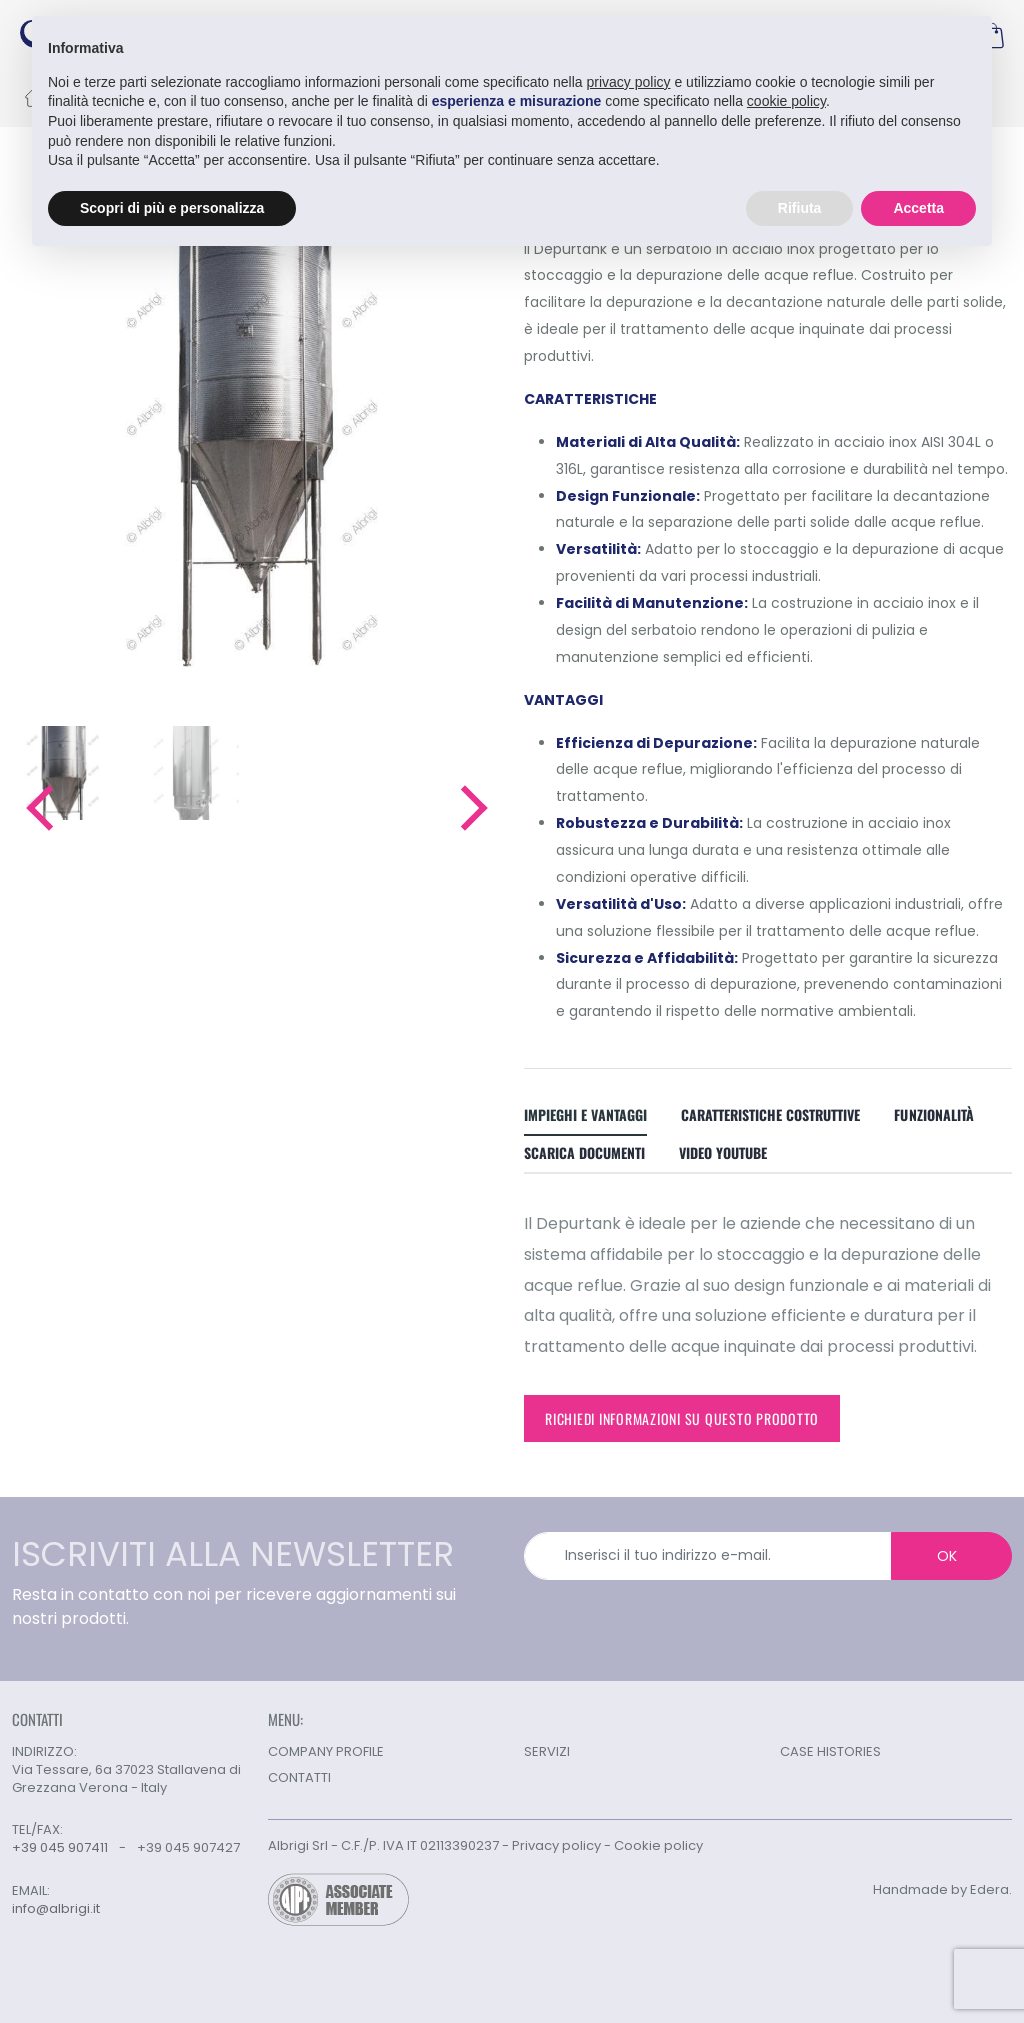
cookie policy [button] (786, 101)
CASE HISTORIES (830, 1751)
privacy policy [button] (629, 82)
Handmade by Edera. (942, 1889)
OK (947, 1556)
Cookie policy (658, 1845)
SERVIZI (547, 1751)
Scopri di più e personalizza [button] (172, 208)
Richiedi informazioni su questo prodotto (682, 1418)
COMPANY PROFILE (326, 1751)
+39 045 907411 (60, 1847)
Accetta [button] (918, 208)
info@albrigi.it (56, 1909)
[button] (38, 808)
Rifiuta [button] (800, 208)
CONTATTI (299, 1777)
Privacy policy (556, 1845)
